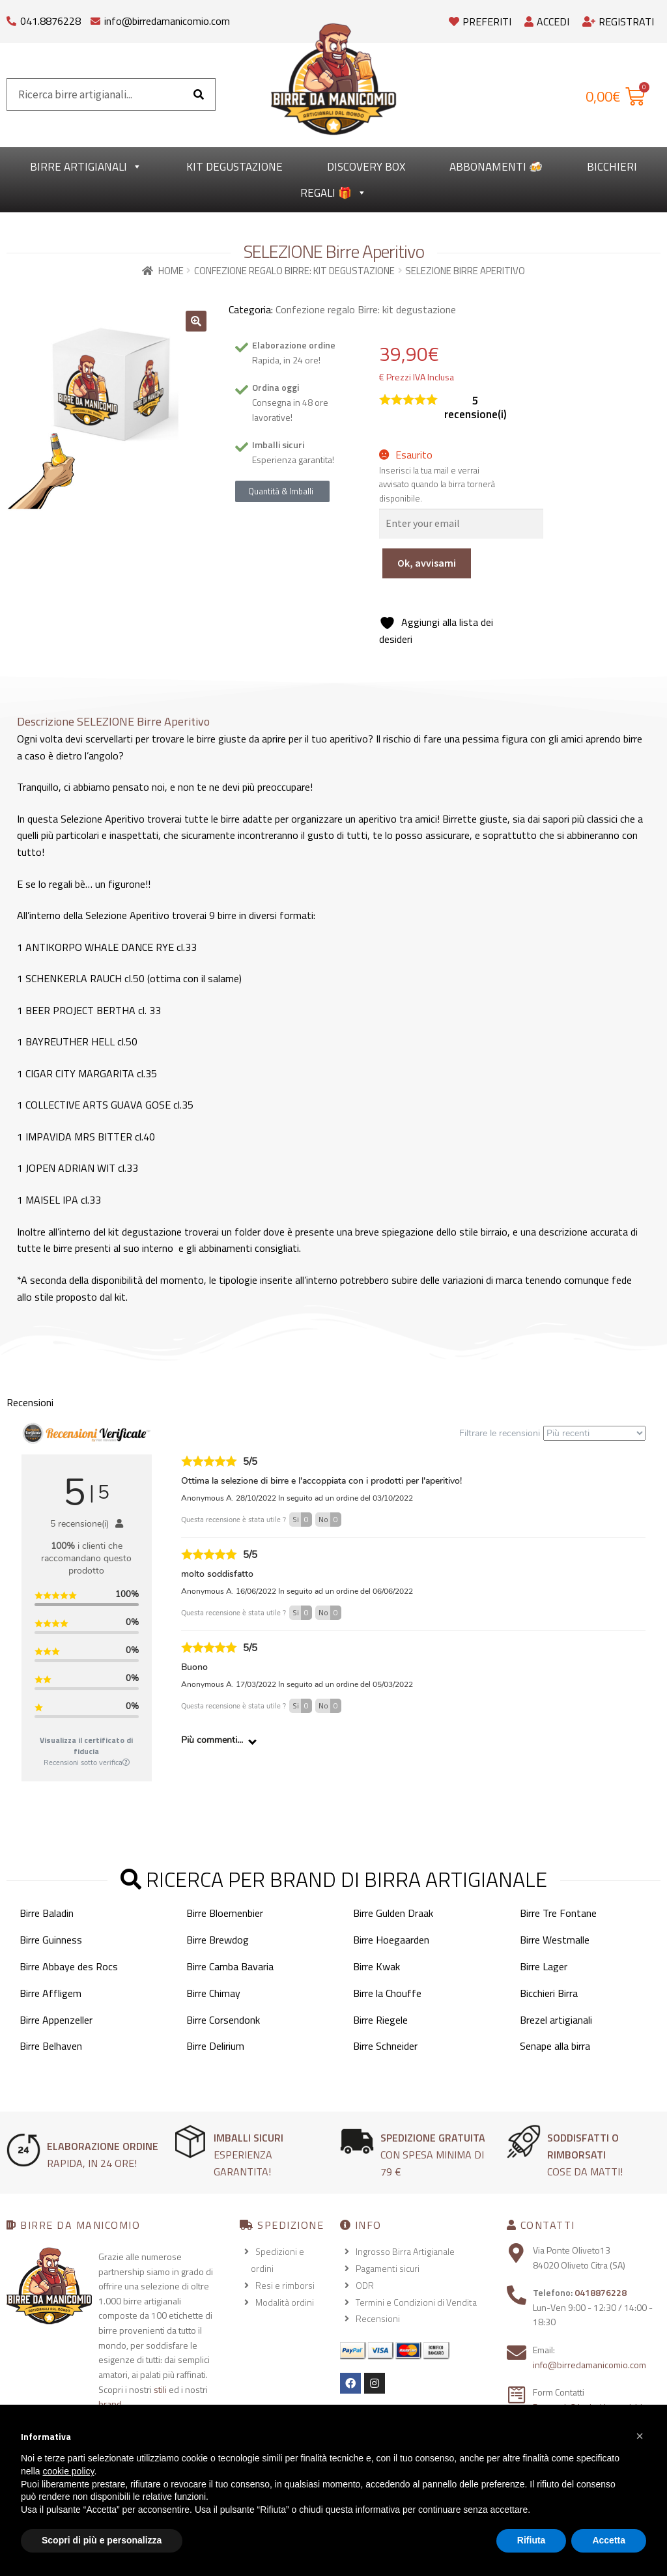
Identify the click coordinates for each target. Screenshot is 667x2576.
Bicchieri (612, 166)
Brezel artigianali (556, 2020)
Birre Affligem (50, 1993)
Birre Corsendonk (223, 2020)
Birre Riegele (380, 2020)
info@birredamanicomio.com (167, 21)
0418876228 (601, 2292)
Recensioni (378, 2318)
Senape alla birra (555, 2046)
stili (160, 2389)
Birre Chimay (213, 1993)
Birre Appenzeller (56, 2020)
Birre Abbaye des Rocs (69, 1966)
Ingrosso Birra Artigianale (405, 2251)
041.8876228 (50, 21)
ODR (365, 2285)
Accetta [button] (608, 2540)
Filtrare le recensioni (552, 1433)
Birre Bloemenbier (224, 1913)
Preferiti (480, 21)
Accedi (546, 21)
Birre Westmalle (554, 1939)
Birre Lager (543, 1966)
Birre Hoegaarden (391, 1939)
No (330, 1519)
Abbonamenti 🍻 (496, 166)
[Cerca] (198, 94)
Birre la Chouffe (387, 1993)
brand (110, 2404)
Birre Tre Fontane (558, 1913)
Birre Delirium (215, 2046)
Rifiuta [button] (531, 2540)
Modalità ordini (284, 2302)
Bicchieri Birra (549, 1993)
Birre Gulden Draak (393, 1913)
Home (171, 270)
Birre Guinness (51, 1939)
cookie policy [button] (68, 2471)
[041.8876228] (11, 18)
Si (302, 1519)
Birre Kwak (376, 1966)
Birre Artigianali (86, 167)
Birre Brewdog (217, 1939)
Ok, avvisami (426, 562)
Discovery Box (366, 166)
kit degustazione (234, 166)
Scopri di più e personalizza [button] (102, 2540)
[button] (196, 321)
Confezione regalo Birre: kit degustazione (294, 270)
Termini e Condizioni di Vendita (416, 2302)
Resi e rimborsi (285, 2285)
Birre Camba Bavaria (230, 1966)
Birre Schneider (385, 2046)
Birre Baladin (47, 1913)
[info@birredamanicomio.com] (95, 18)
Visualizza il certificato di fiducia (86, 1745)
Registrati (618, 21)
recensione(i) (475, 407)
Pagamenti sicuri (387, 2268)
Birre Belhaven (51, 2046)
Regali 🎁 (333, 193)
